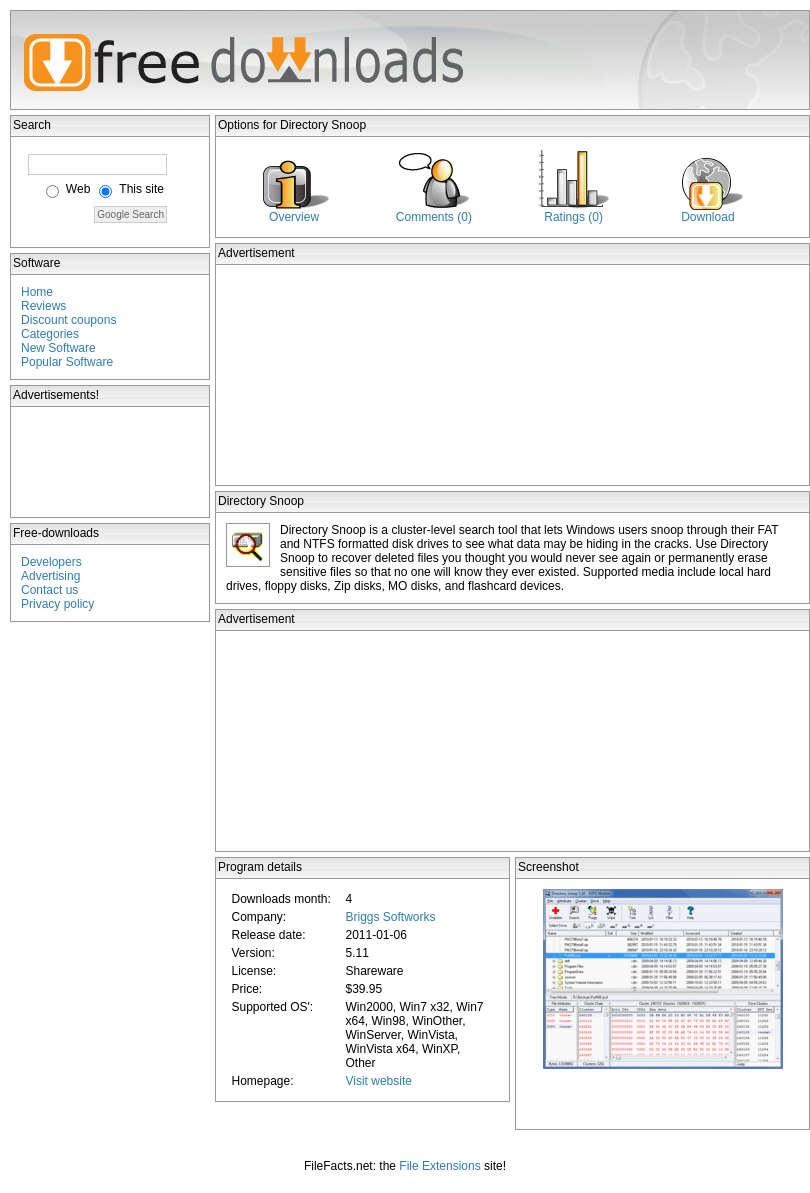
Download (707, 217)
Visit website (378, 1081)
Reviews (43, 306)
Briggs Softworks (390, 917)
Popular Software (67, 362)
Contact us (49, 590)
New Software (58, 348)
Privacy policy (57, 604)
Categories (50, 334)
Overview (294, 217)
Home (37, 292)
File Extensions (439, 1166)
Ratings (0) (573, 217)
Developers (51, 562)
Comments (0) (434, 217)
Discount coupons (68, 320)
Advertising (50, 576)
